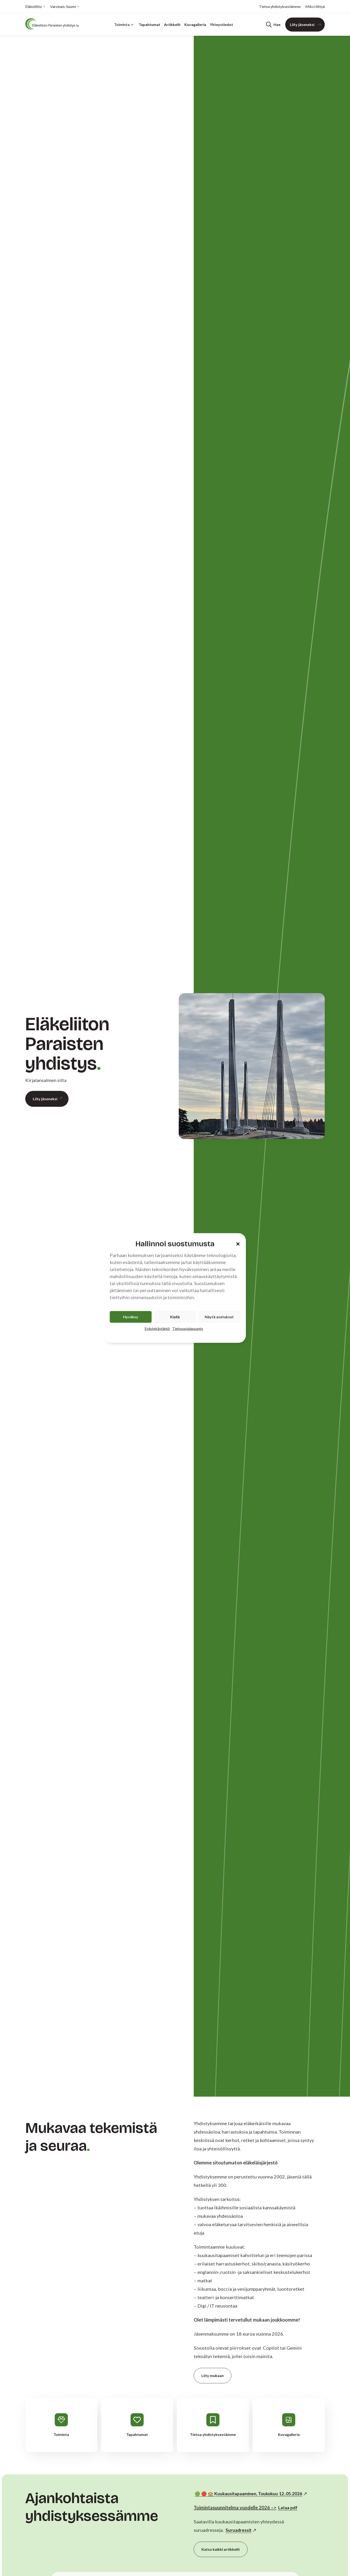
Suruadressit (239, 2530)
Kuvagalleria (195, 24)
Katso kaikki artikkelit (220, 2549)
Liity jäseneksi (302, 24)
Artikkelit (172, 24)
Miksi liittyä (315, 6)
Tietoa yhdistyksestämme (280, 6)
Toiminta (124, 24)
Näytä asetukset (219, 1317)
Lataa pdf (288, 2507)
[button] (238, 1243)
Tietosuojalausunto (187, 1328)
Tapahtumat (149, 24)
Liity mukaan (212, 2375)
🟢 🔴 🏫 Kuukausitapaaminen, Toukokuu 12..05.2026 (252, 2493)
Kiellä (175, 1317)
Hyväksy (130, 1317)
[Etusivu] (53, 23)
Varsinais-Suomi (63, 6)
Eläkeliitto (33, 6)
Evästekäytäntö (157, 1328)
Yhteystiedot (221, 24)
